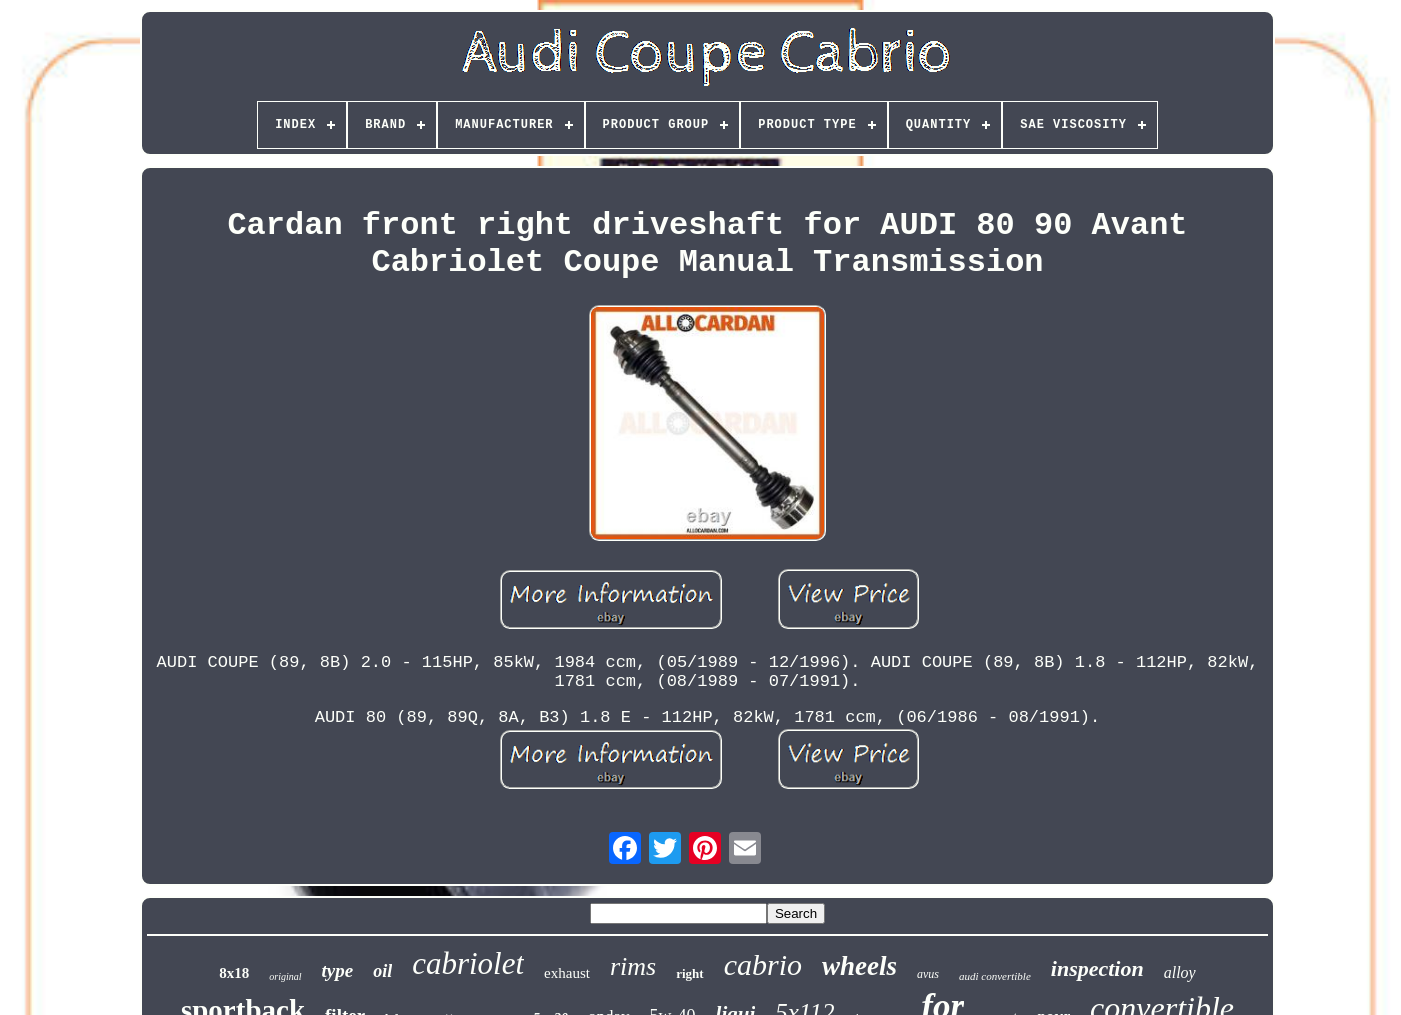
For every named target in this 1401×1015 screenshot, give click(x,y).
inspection (1097, 968)
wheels (859, 966)
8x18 (234, 973)
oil (382, 971)
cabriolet (468, 963)
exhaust (567, 973)
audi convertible (995, 976)
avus (928, 974)
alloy (1180, 972)
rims (633, 966)
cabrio (763, 964)
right (689, 973)
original (285, 976)
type (338, 970)
